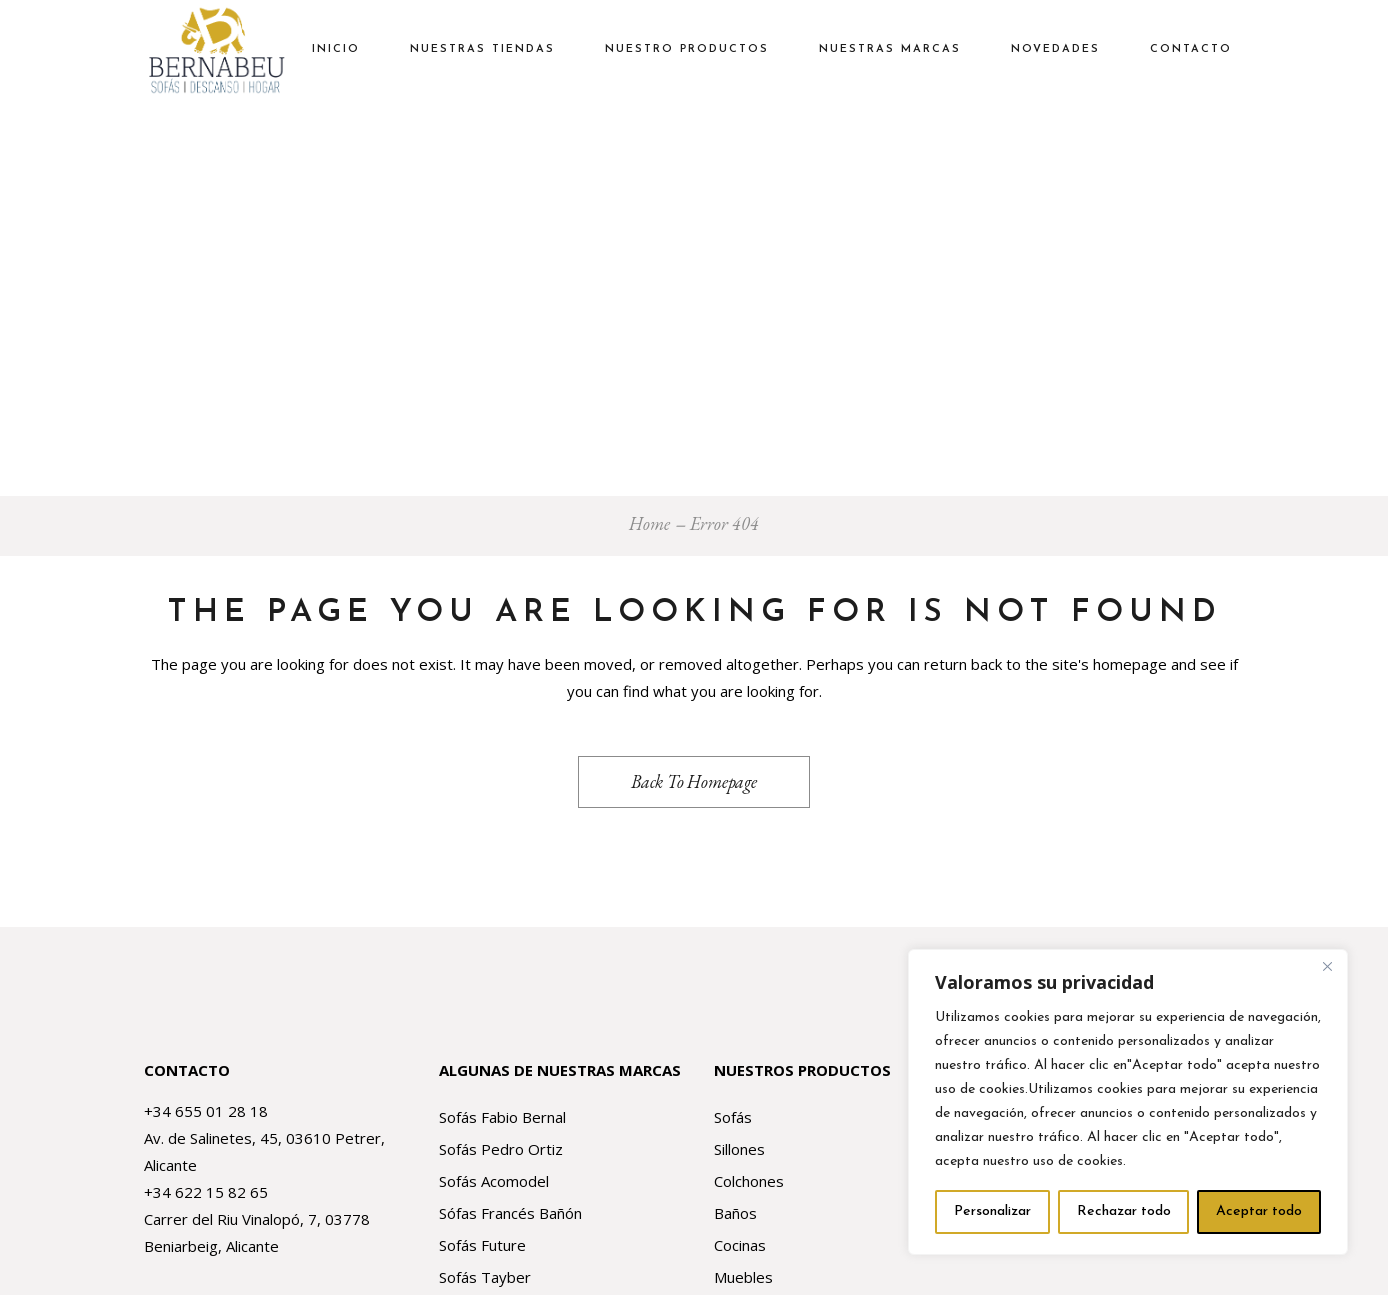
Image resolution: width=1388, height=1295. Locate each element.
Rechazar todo (1124, 1211)
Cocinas (740, 1245)
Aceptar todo (1259, 1211)
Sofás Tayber (485, 1277)
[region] (1128, 1102)
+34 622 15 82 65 (206, 1192)
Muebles (743, 1277)
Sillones (739, 1149)
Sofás (733, 1117)
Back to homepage (694, 781)
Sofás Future (482, 1245)
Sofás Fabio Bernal (502, 1117)
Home (649, 523)
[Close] (1327, 966)
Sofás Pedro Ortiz (501, 1149)
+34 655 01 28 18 (206, 1111)
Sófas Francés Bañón (510, 1213)
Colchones (749, 1181)
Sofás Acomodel (494, 1181)
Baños (735, 1213)
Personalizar (992, 1211)
